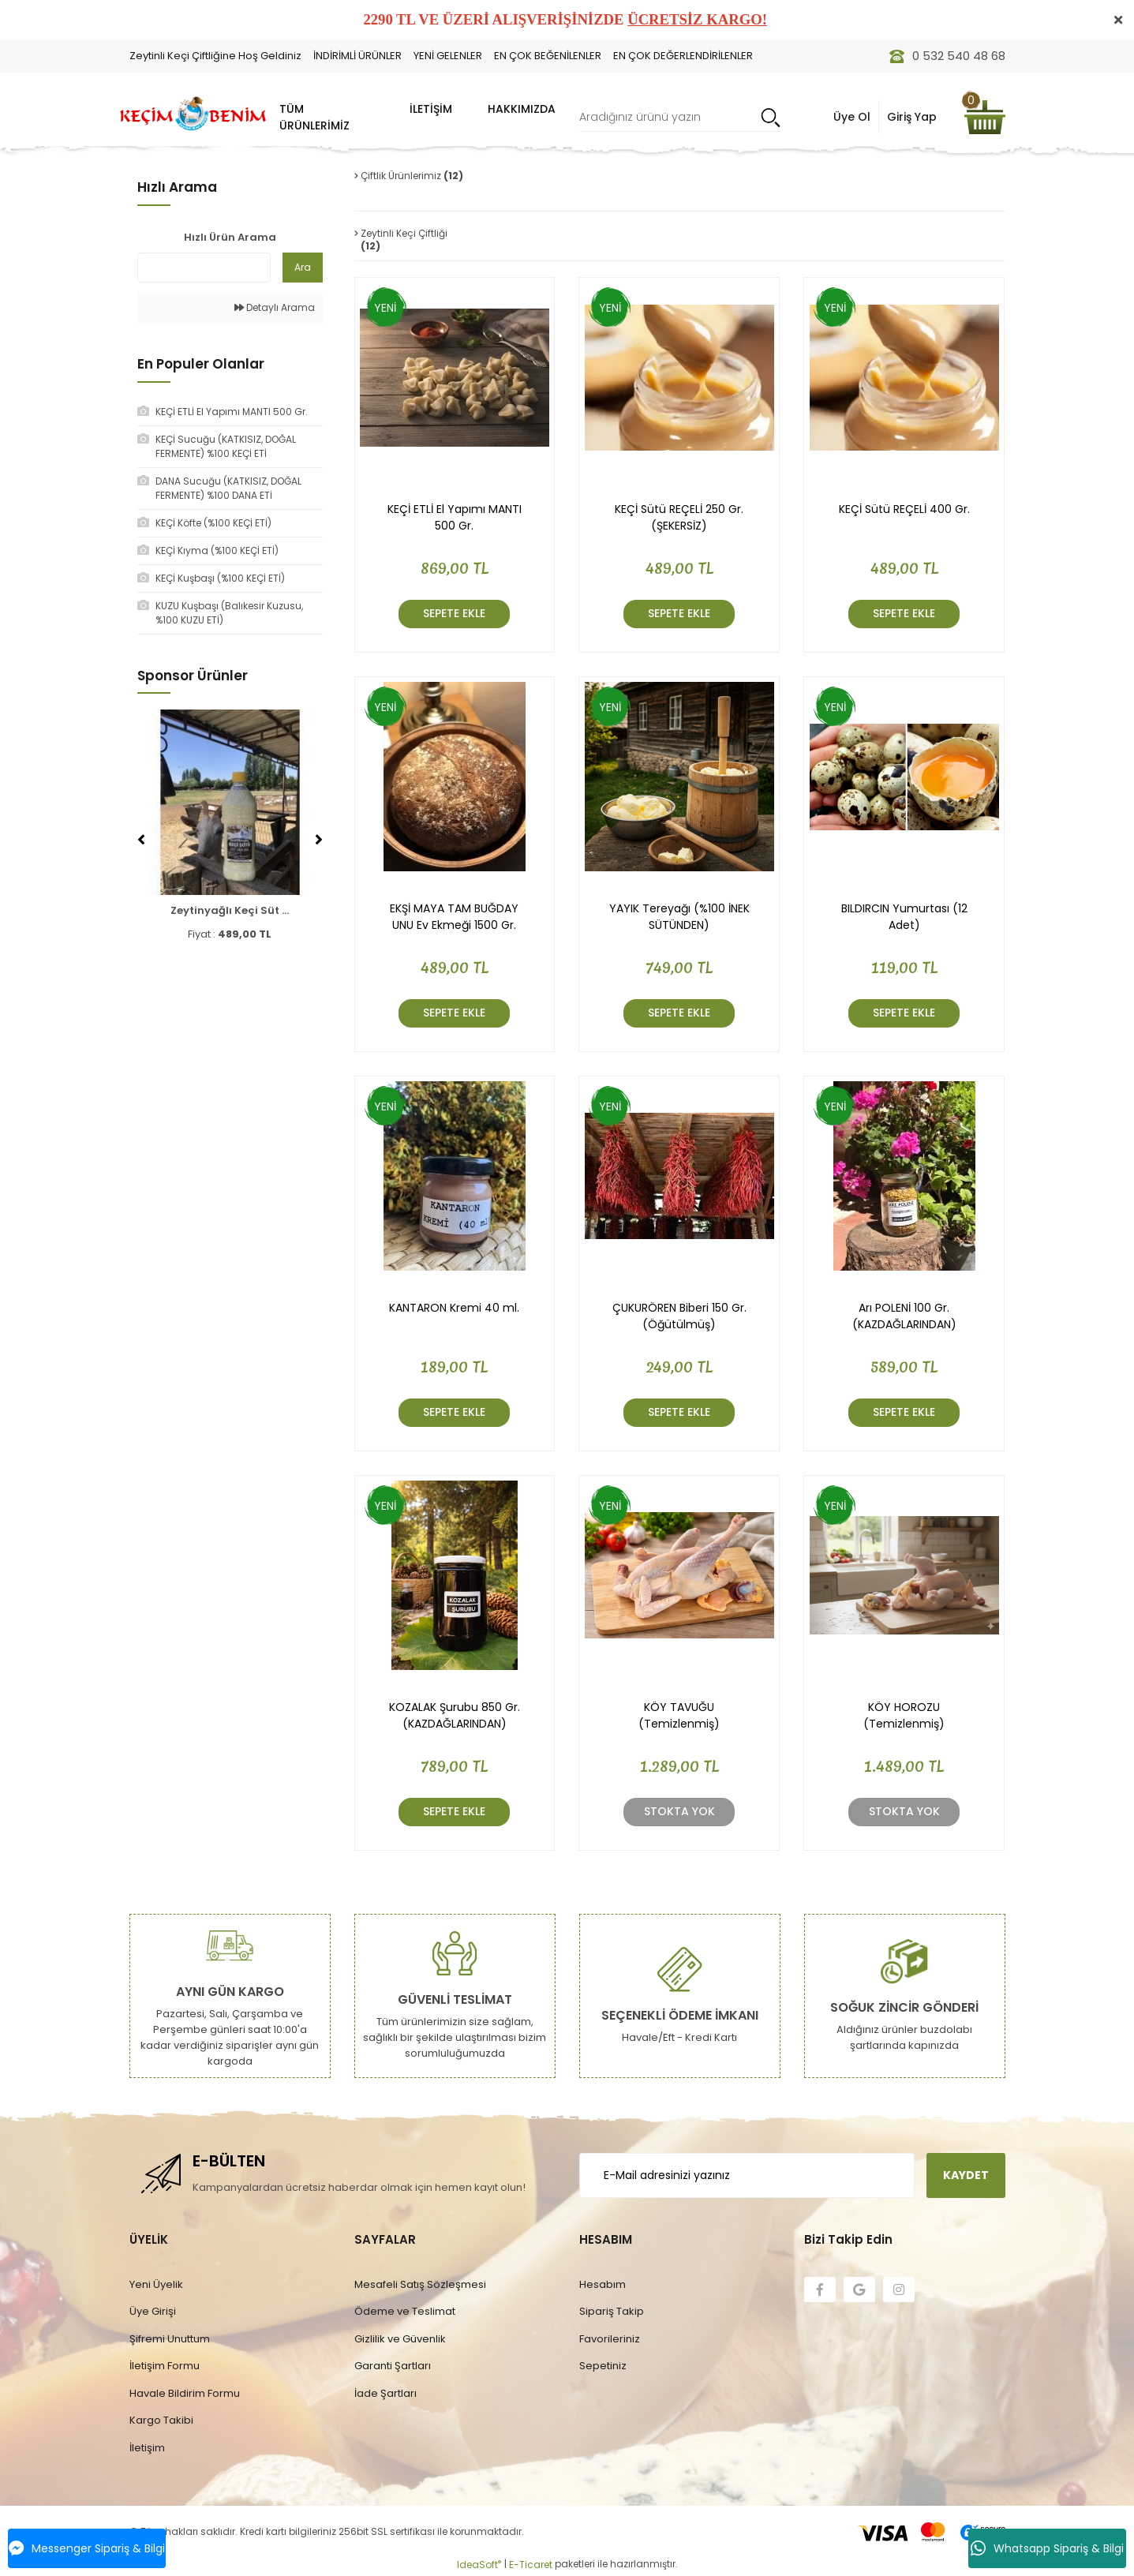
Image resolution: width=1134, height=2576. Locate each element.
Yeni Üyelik (156, 2284)
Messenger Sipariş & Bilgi (87, 2548)
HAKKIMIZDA (522, 109)
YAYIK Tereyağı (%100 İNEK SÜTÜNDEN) (679, 916)
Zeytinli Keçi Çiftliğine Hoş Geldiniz (215, 55)
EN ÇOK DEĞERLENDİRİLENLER (683, 55)
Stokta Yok (679, 1811)
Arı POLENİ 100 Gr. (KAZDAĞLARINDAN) (904, 1316)
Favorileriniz (609, 2338)
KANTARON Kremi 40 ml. (454, 1308)
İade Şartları (385, 2393)
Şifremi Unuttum (169, 2338)
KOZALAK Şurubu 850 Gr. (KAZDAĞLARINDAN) (454, 1715)
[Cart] (984, 117)
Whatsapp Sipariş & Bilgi (1047, 2548)
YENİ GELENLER (448, 55)
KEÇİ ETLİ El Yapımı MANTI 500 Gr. (454, 517)
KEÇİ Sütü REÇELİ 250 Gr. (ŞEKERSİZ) (679, 517)
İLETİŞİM (431, 109)
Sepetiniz (603, 2365)
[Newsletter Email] (747, 2175)
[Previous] (141, 840)
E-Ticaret (530, 2564)
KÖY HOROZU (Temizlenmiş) (904, 1715)
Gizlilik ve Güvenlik (400, 2338)
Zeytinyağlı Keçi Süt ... (229, 910)
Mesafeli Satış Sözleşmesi (420, 2284)
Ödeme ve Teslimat (404, 2311)
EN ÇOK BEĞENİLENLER (547, 55)
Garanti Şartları (392, 2365)
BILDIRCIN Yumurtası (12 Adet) (904, 916)
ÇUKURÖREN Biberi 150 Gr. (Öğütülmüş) (679, 1316)
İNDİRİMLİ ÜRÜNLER (357, 55)
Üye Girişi (152, 2311)
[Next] (319, 840)
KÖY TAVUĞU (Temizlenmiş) (679, 1715)
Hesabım (602, 2284)
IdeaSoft (479, 2564)
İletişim (147, 2447)
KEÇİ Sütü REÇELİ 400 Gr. (904, 509)
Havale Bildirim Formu (184, 2393)
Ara (302, 267)
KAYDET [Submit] (966, 2175)
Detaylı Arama (274, 307)
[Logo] (193, 113)
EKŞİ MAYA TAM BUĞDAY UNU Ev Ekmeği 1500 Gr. (454, 916)
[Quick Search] (204, 268)
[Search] (679, 117)
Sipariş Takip (611, 2311)
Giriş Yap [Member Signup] (912, 117)
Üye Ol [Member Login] (851, 117)
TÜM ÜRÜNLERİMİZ (314, 117)
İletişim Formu (164, 2365)
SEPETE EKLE (454, 613)
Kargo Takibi (161, 2420)
